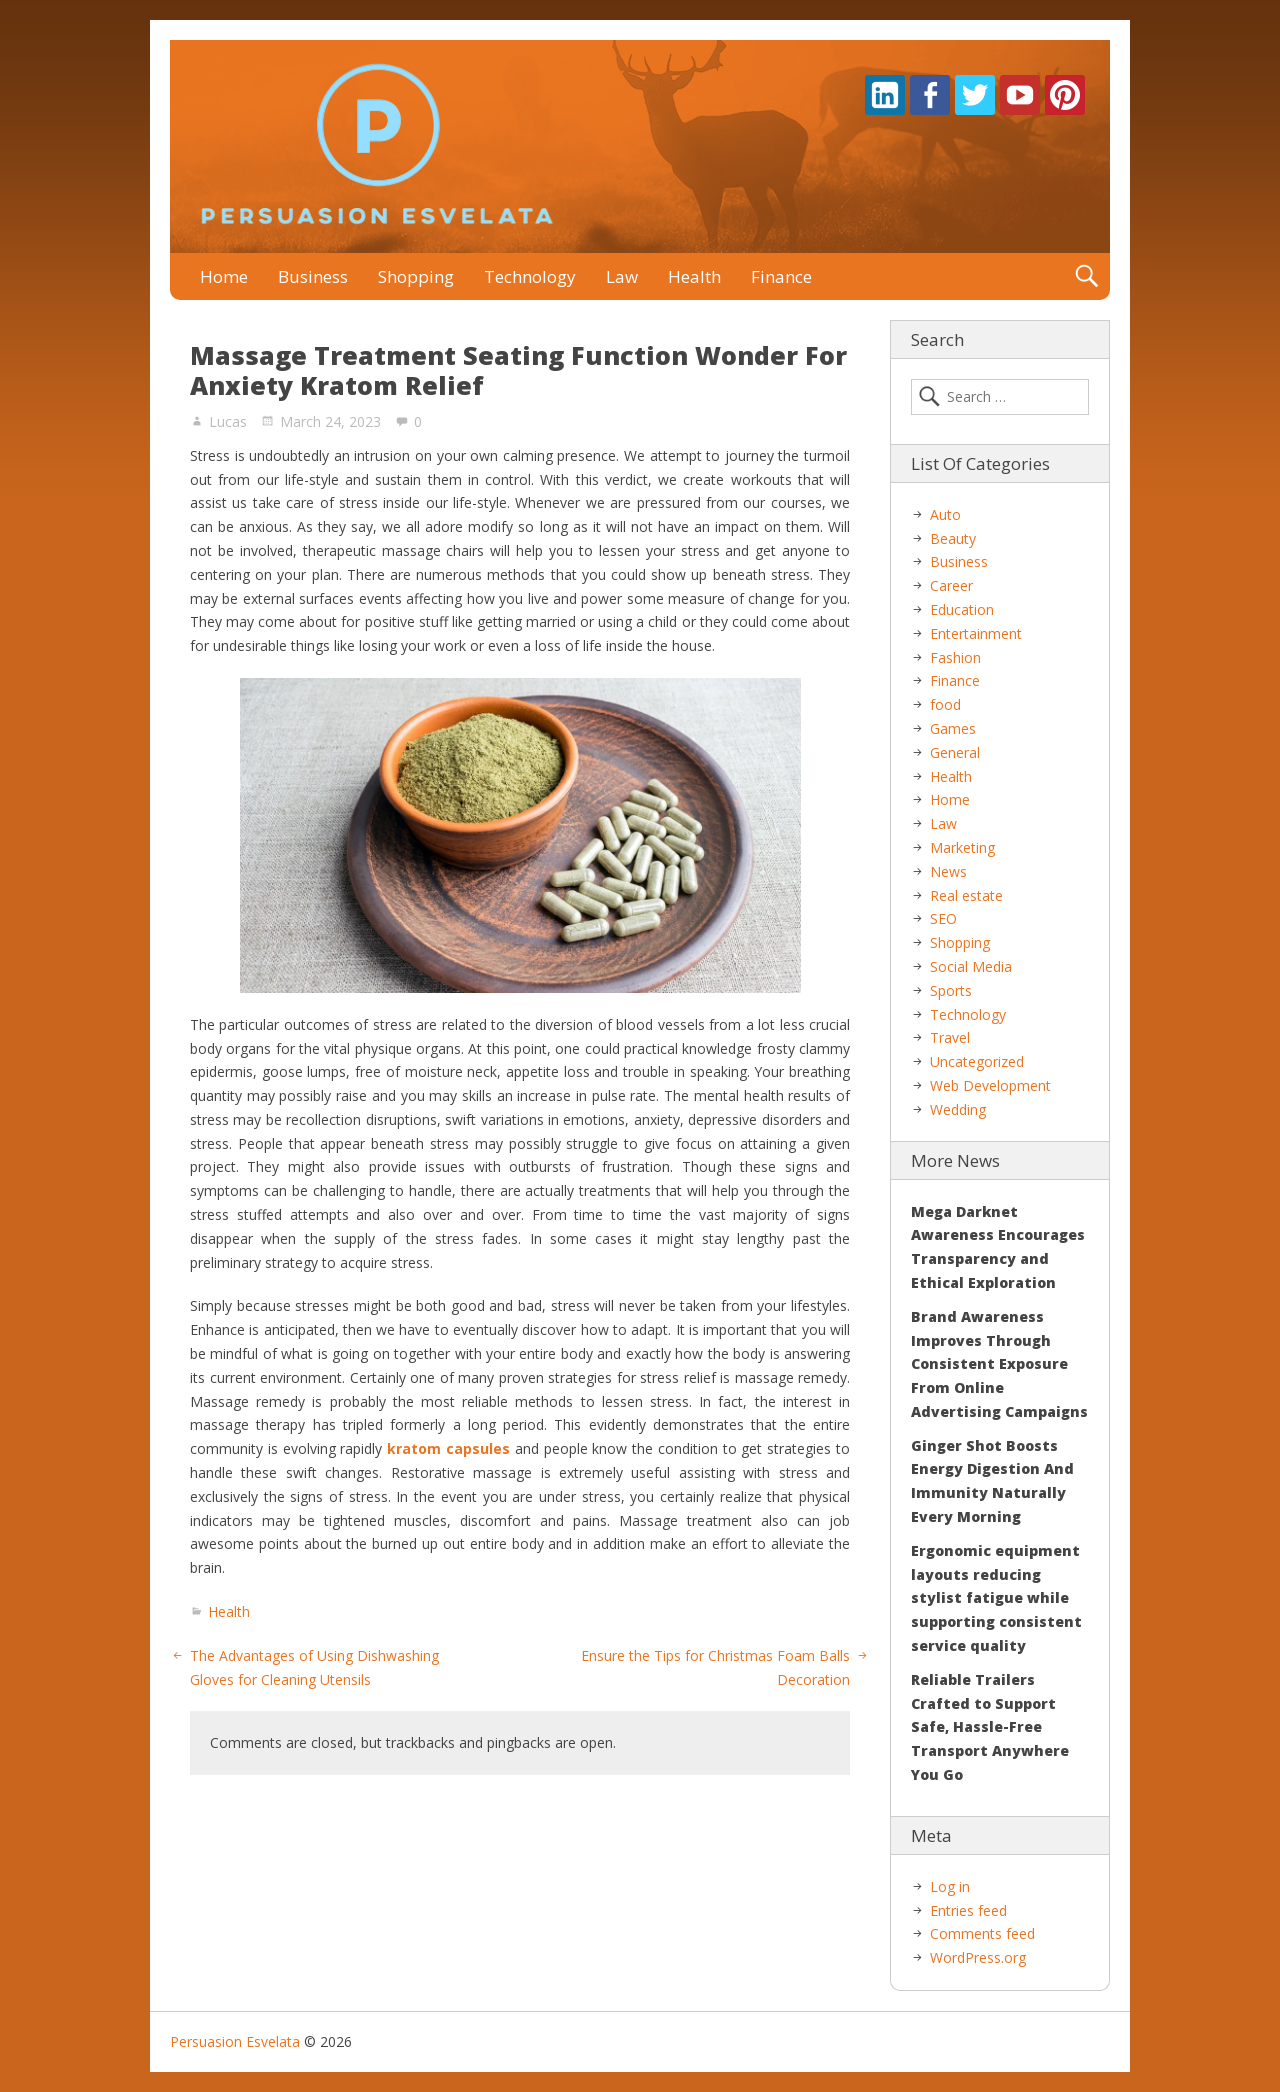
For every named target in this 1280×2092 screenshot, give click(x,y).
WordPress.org (978, 1957)
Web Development (990, 1085)
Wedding (958, 1109)
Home (224, 276)
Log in (950, 1886)
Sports (951, 990)
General (955, 752)
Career (951, 585)
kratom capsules (448, 1448)
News (948, 871)
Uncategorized (977, 1061)
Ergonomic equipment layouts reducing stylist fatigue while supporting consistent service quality (996, 1598)
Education (962, 609)
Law (622, 276)
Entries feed (968, 1910)
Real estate (966, 895)
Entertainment (976, 633)
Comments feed (982, 1933)
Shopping (416, 276)
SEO (943, 918)
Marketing (962, 847)
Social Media (971, 966)
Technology (530, 276)
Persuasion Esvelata (235, 2041)
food (945, 704)
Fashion (955, 657)
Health (694, 276)
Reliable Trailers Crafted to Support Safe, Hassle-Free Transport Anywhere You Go (990, 1727)
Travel (950, 1037)
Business (313, 276)
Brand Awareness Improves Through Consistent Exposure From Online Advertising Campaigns (999, 1364)
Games (953, 728)
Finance (781, 276)
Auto (945, 514)
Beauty (953, 538)
